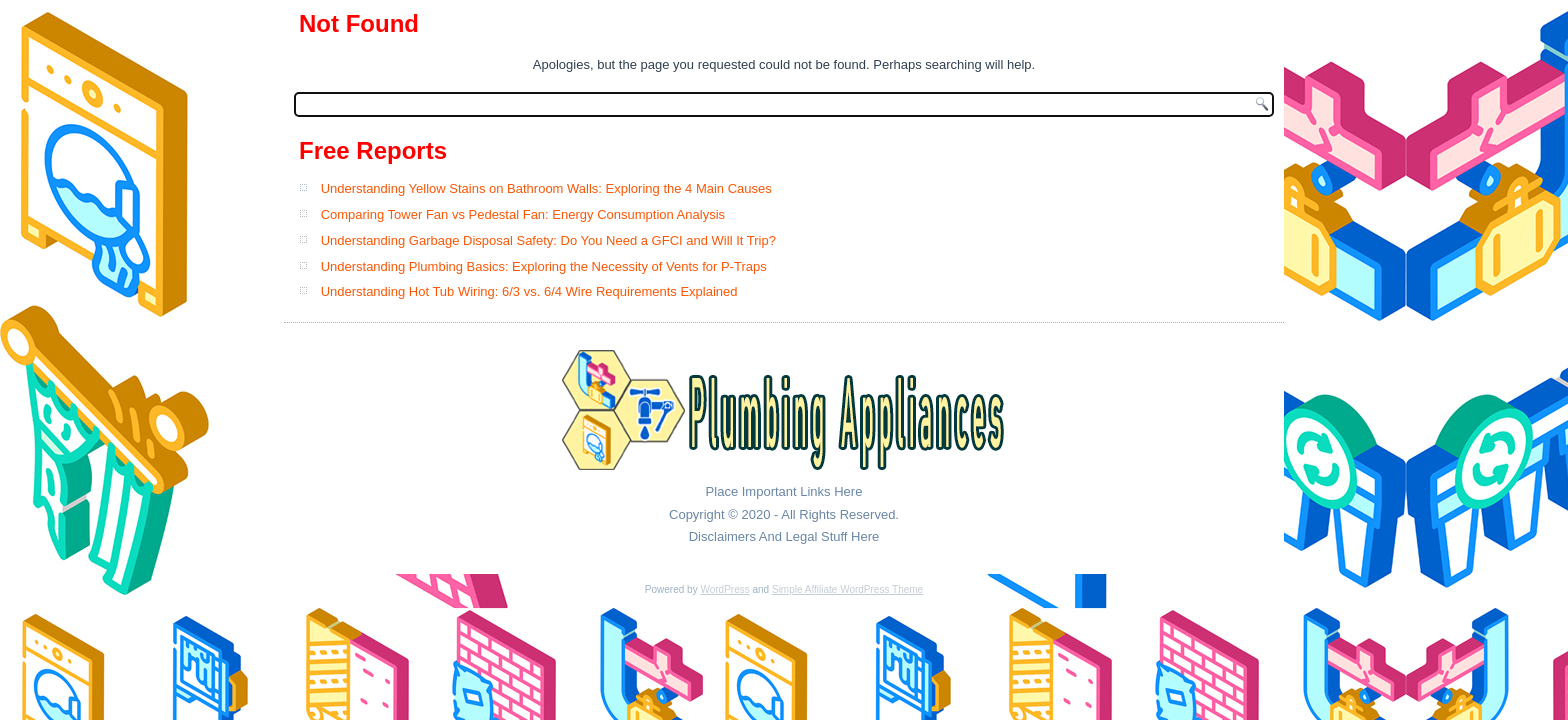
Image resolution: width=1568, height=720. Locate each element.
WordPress (724, 589)
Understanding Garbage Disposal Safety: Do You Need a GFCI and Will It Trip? (548, 240)
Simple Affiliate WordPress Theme (847, 589)
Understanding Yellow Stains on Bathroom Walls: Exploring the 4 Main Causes (546, 188)
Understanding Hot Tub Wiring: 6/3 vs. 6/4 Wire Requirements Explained (529, 291)
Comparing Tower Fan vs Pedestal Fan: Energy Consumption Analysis (523, 214)
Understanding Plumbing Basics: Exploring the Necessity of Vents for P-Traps (544, 266)
